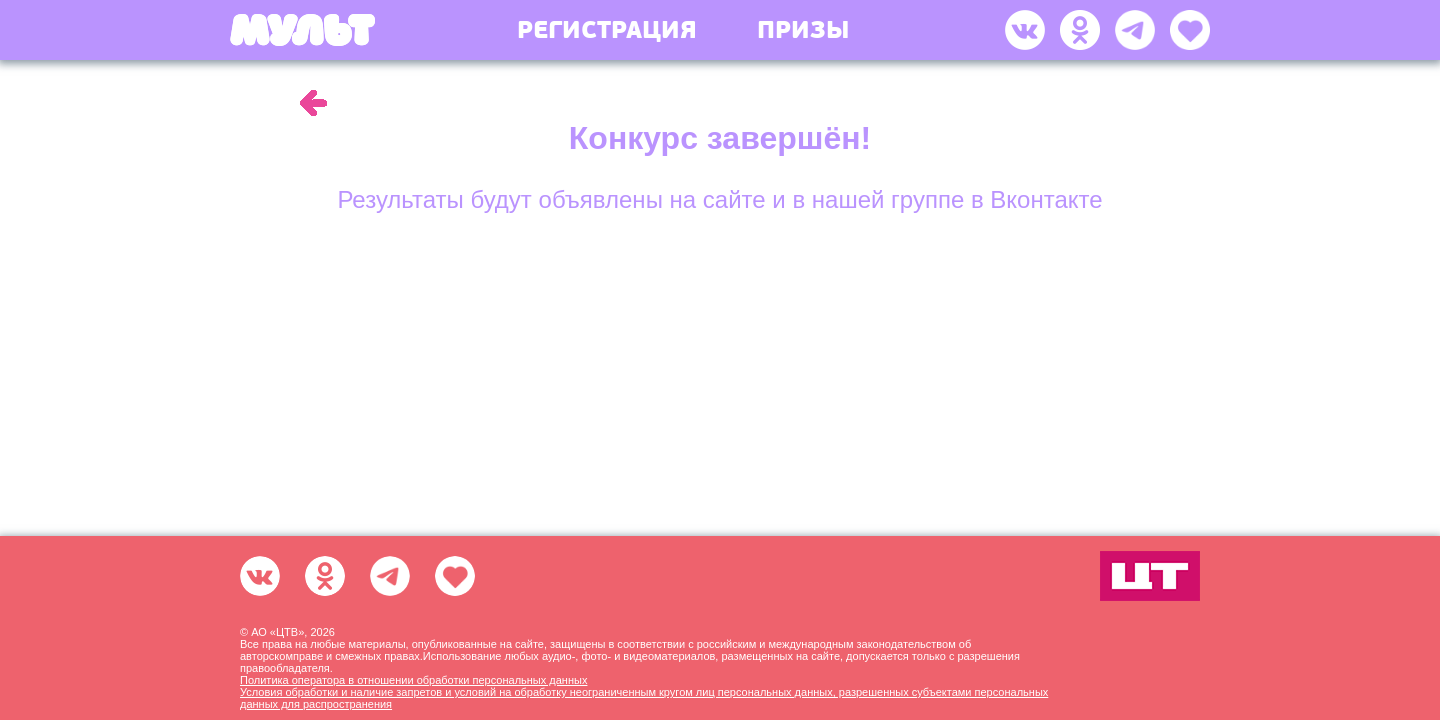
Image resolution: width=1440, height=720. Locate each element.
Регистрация (607, 29)
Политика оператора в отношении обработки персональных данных (413, 680)
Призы (803, 29)
